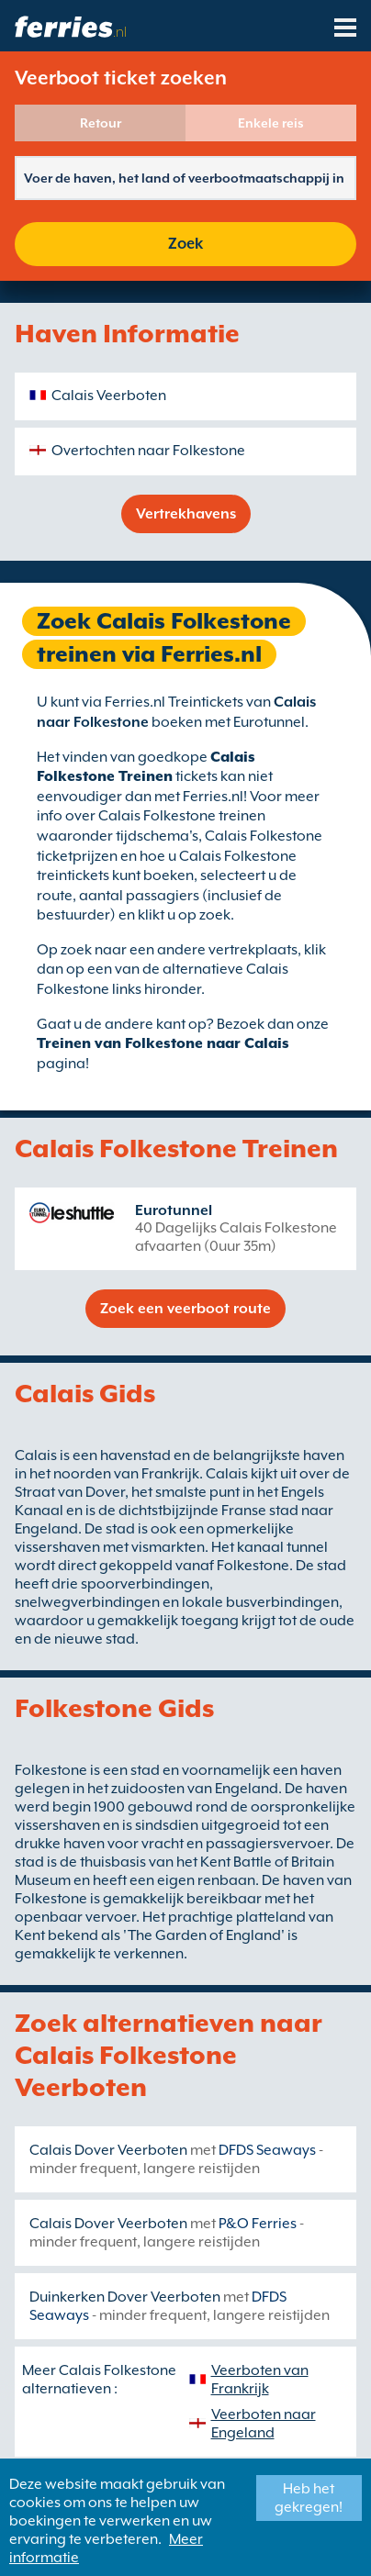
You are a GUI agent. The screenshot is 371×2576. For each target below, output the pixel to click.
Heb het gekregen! (309, 2498)
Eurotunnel (173, 1210)
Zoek (185, 243)
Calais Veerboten (108, 395)
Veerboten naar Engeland (263, 2423)
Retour (100, 123)
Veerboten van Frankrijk (260, 2379)
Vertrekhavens (186, 514)
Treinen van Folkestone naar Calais (163, 1043)
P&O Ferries (258, 2223)
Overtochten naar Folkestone (148, 450)
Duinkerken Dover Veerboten (124, 2297)
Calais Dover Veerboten (108, 2150)
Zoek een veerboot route (185, 1308)
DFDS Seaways (267, 2150)
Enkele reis (271, 123)
